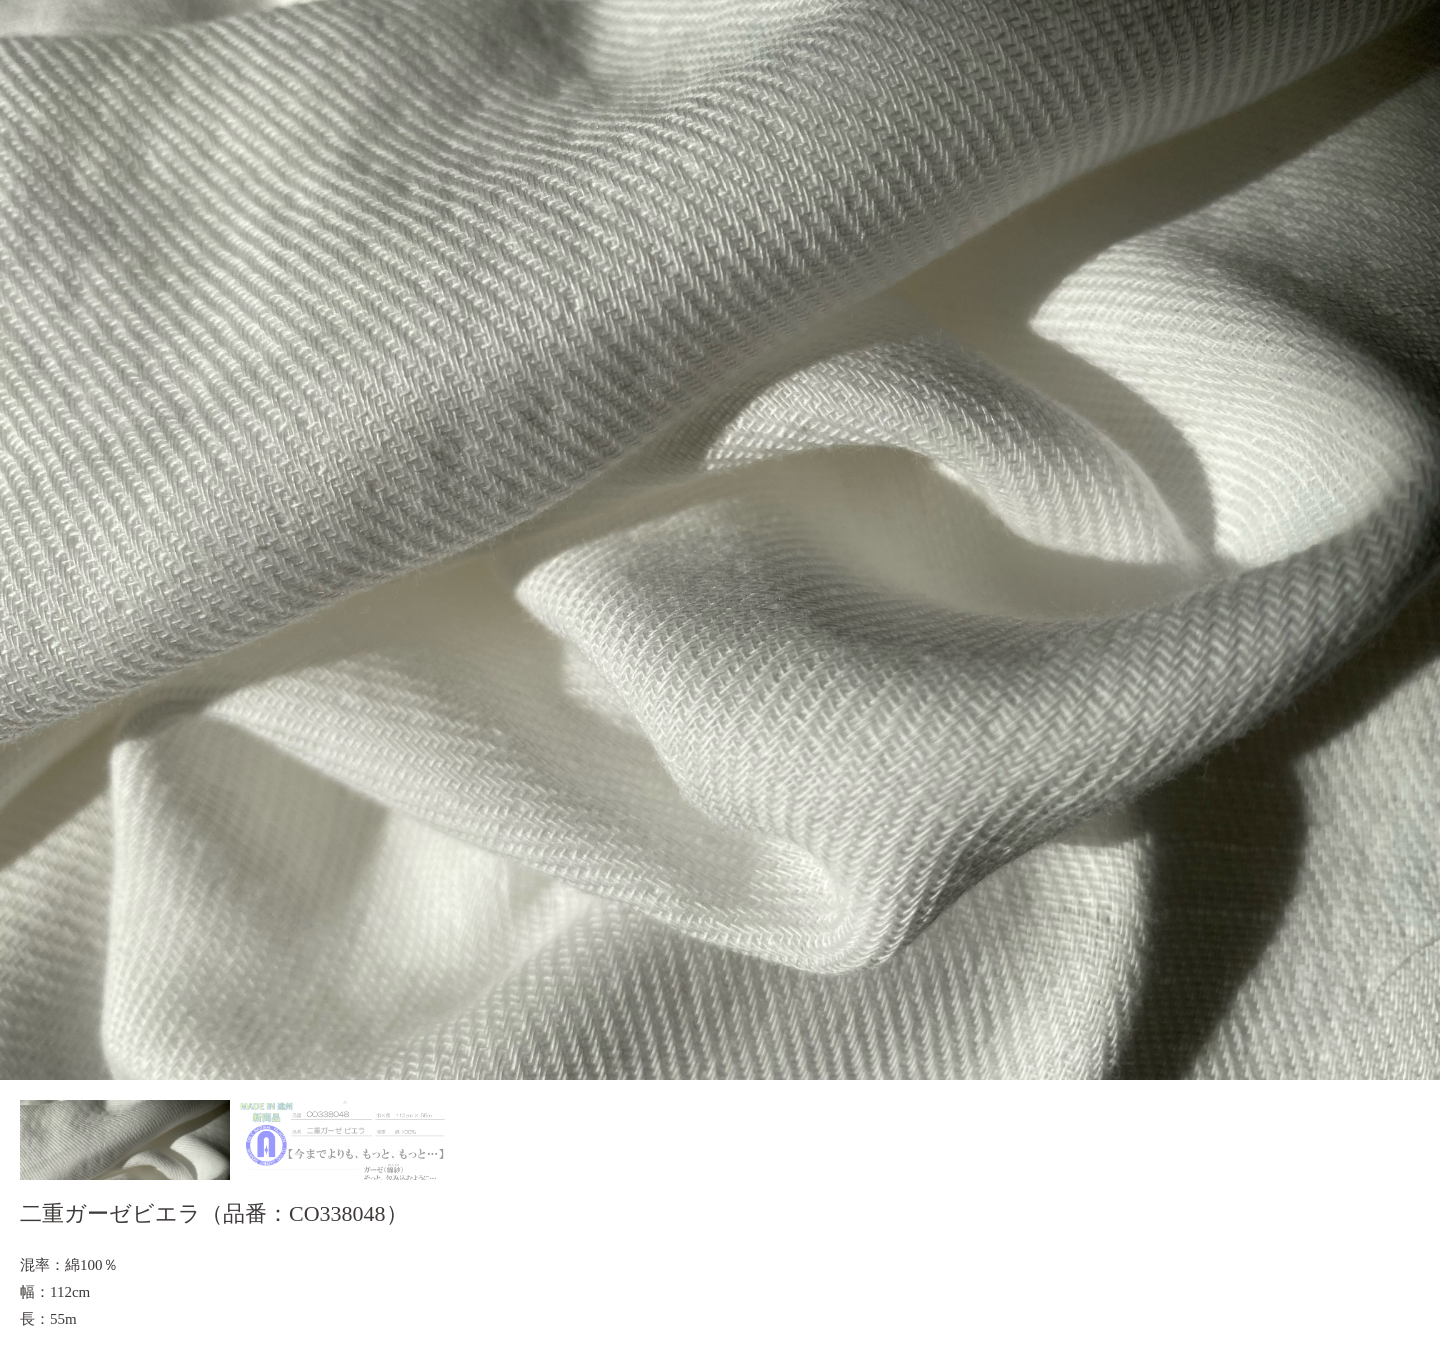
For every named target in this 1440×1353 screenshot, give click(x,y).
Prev (26, 540)
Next (1414, 540)
